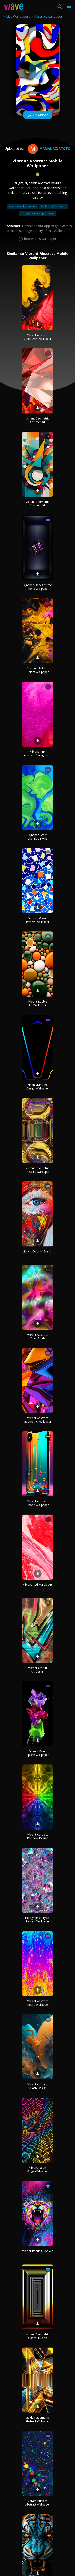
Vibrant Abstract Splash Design (37, 2086)
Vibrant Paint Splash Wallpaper (38, 1753)
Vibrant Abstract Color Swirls (37, 1336)
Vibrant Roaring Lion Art (37, 2251)
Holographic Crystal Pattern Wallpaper (37, 1919)
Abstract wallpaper (48, 16)
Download (37, 115)
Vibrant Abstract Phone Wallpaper (38, 1503)
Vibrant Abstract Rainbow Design (37, 1836)
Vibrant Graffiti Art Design (37, 1669)
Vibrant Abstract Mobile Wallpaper (37, 2003)
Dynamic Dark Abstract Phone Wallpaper (38, 586)
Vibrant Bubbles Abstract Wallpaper (37, 2502)
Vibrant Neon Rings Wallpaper (37, 2169)
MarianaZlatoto (48, 148)
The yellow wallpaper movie (37, 213)
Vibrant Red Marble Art (37, 1584)
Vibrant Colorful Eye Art (38, 1251)
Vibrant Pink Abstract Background (37, 753)
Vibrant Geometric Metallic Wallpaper (37, 1170)
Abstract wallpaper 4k (22, 206)
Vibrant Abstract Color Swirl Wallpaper (37, 337)
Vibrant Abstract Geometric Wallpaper (37, 1419)
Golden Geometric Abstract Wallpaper (37, 2419)
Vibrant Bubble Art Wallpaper (37, 1003)
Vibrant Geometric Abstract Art (37, 420)
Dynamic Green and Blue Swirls (38, 836)
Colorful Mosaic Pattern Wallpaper (37, 920)
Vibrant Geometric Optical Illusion (37, 2336)
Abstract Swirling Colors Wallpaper (38, 670)
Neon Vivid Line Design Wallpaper (37, 1086)
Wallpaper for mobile (53, 206)
